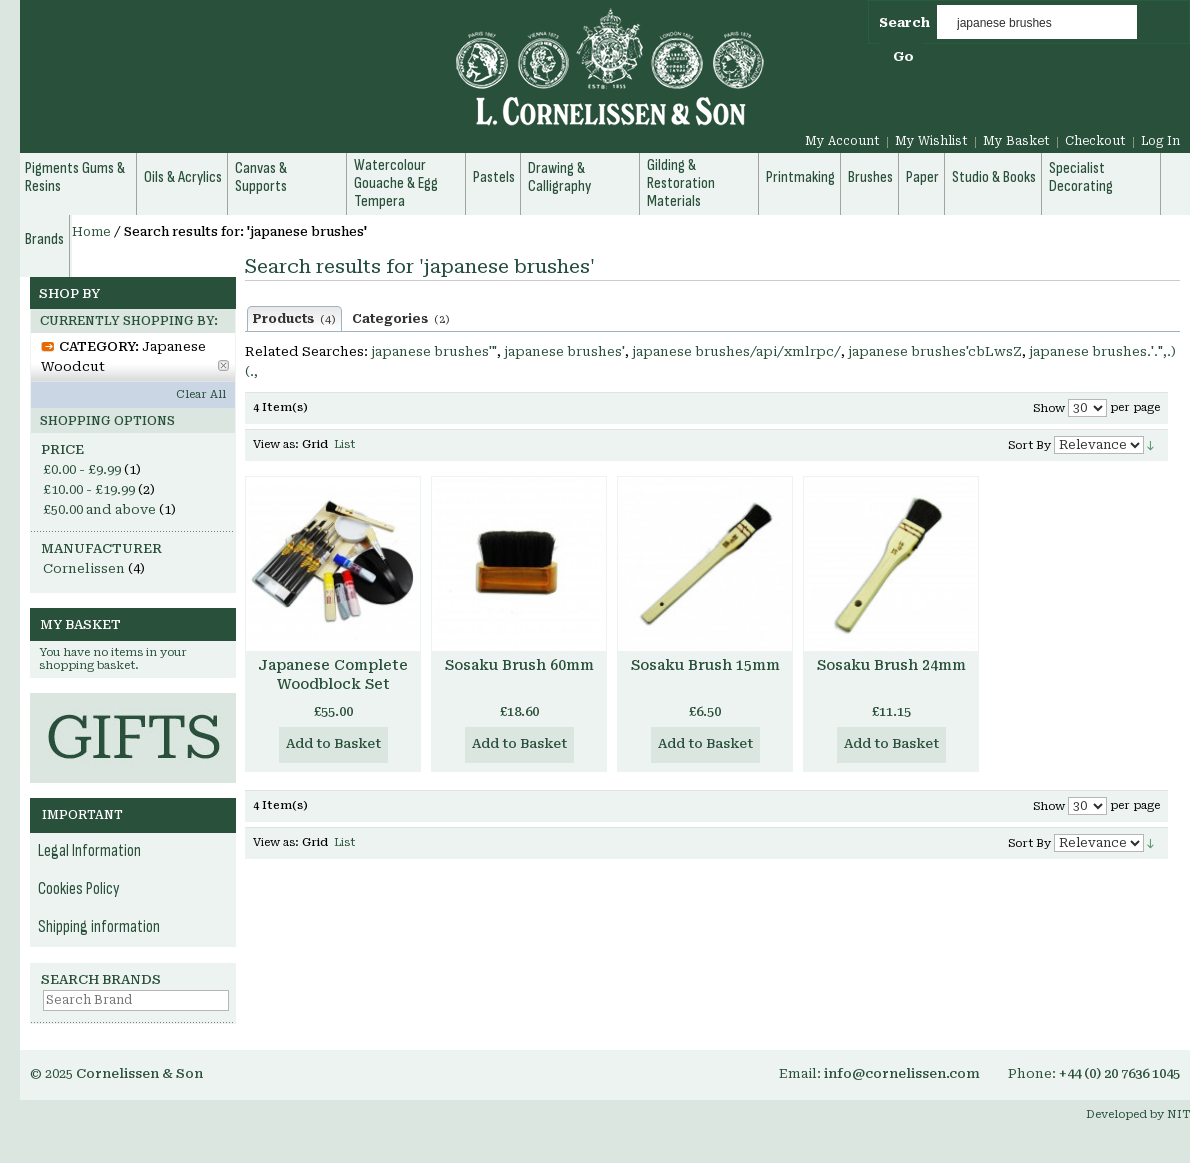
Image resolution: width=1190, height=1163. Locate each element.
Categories (401, 319)
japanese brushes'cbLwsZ (935, 351)
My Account (842, 141)
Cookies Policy (79, 889)
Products (294, 319)
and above (99, 509)
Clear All (201, 394)
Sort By (1029, 445)
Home (91, 232)
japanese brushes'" (434, 351)
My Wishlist (931, 141)
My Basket (1016, 141)
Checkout (1095, 141)
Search (904, 22)
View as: (276, 444)
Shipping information (99, 927)
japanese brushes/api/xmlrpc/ (736, 351)
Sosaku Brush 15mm (705, 665)
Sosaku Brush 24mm (891, 665)
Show (1049, 408)
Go (903, 56)
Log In (1160, 141)
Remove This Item (223, 365)
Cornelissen (84, 568)
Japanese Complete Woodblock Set (333, 674)
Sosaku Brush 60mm (519, 665)
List (344, 444)
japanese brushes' (564, 351)
